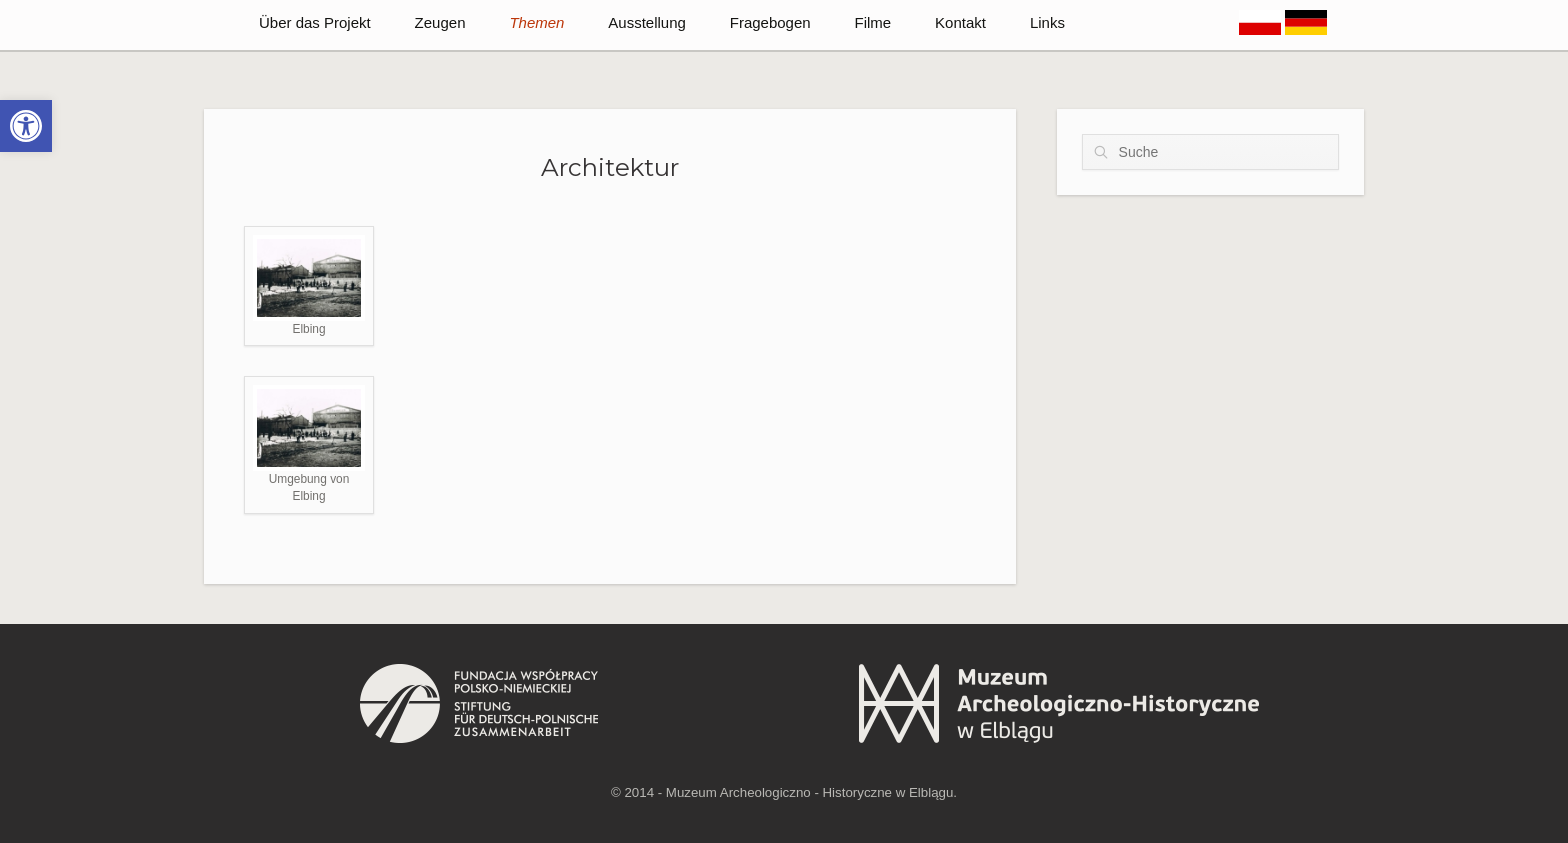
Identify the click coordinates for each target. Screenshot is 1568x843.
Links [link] (1047, 22)
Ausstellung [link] (647, 22)
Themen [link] (536, 22)
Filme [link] (873, 22)
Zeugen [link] (440, 22)
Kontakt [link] (960, 22)
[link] (26, 126)
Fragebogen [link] (770, 22)
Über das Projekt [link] (315, 22)
